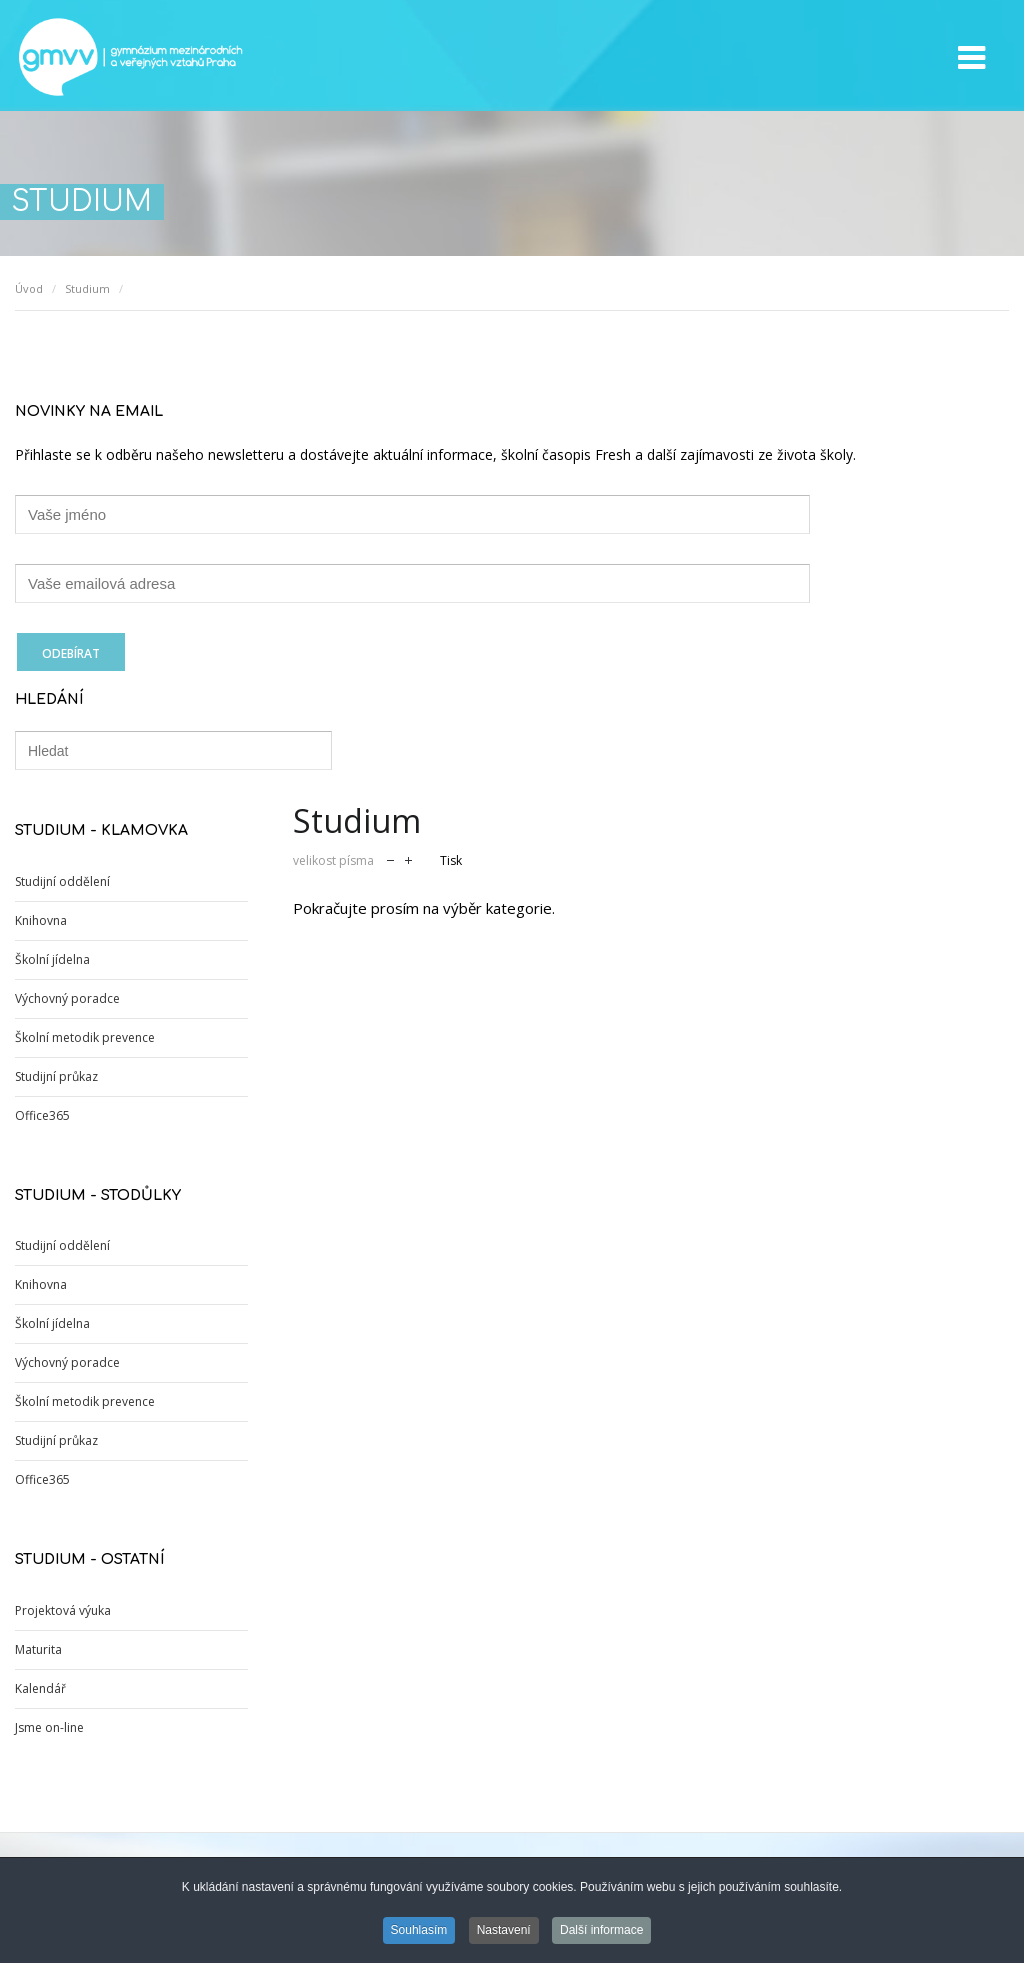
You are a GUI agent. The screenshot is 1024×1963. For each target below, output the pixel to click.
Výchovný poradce (67, 998)
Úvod (29, 288)
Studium (87, 288)
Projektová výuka (63, 1610)
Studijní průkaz (56, 1076)
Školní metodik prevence (85, 1037)
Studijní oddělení (62, 881)
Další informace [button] (601, 1932)
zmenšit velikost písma (390, 858)
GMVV (130, 56)
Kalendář (40, 1688)
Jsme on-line (49, 1727)
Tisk (451, 860)
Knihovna (41, 920)
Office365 (42, 1115)
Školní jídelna (52, 959)
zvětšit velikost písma (408, 858)
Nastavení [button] (504, 1932)
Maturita (38, 1649)
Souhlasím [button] (419, 1932)
